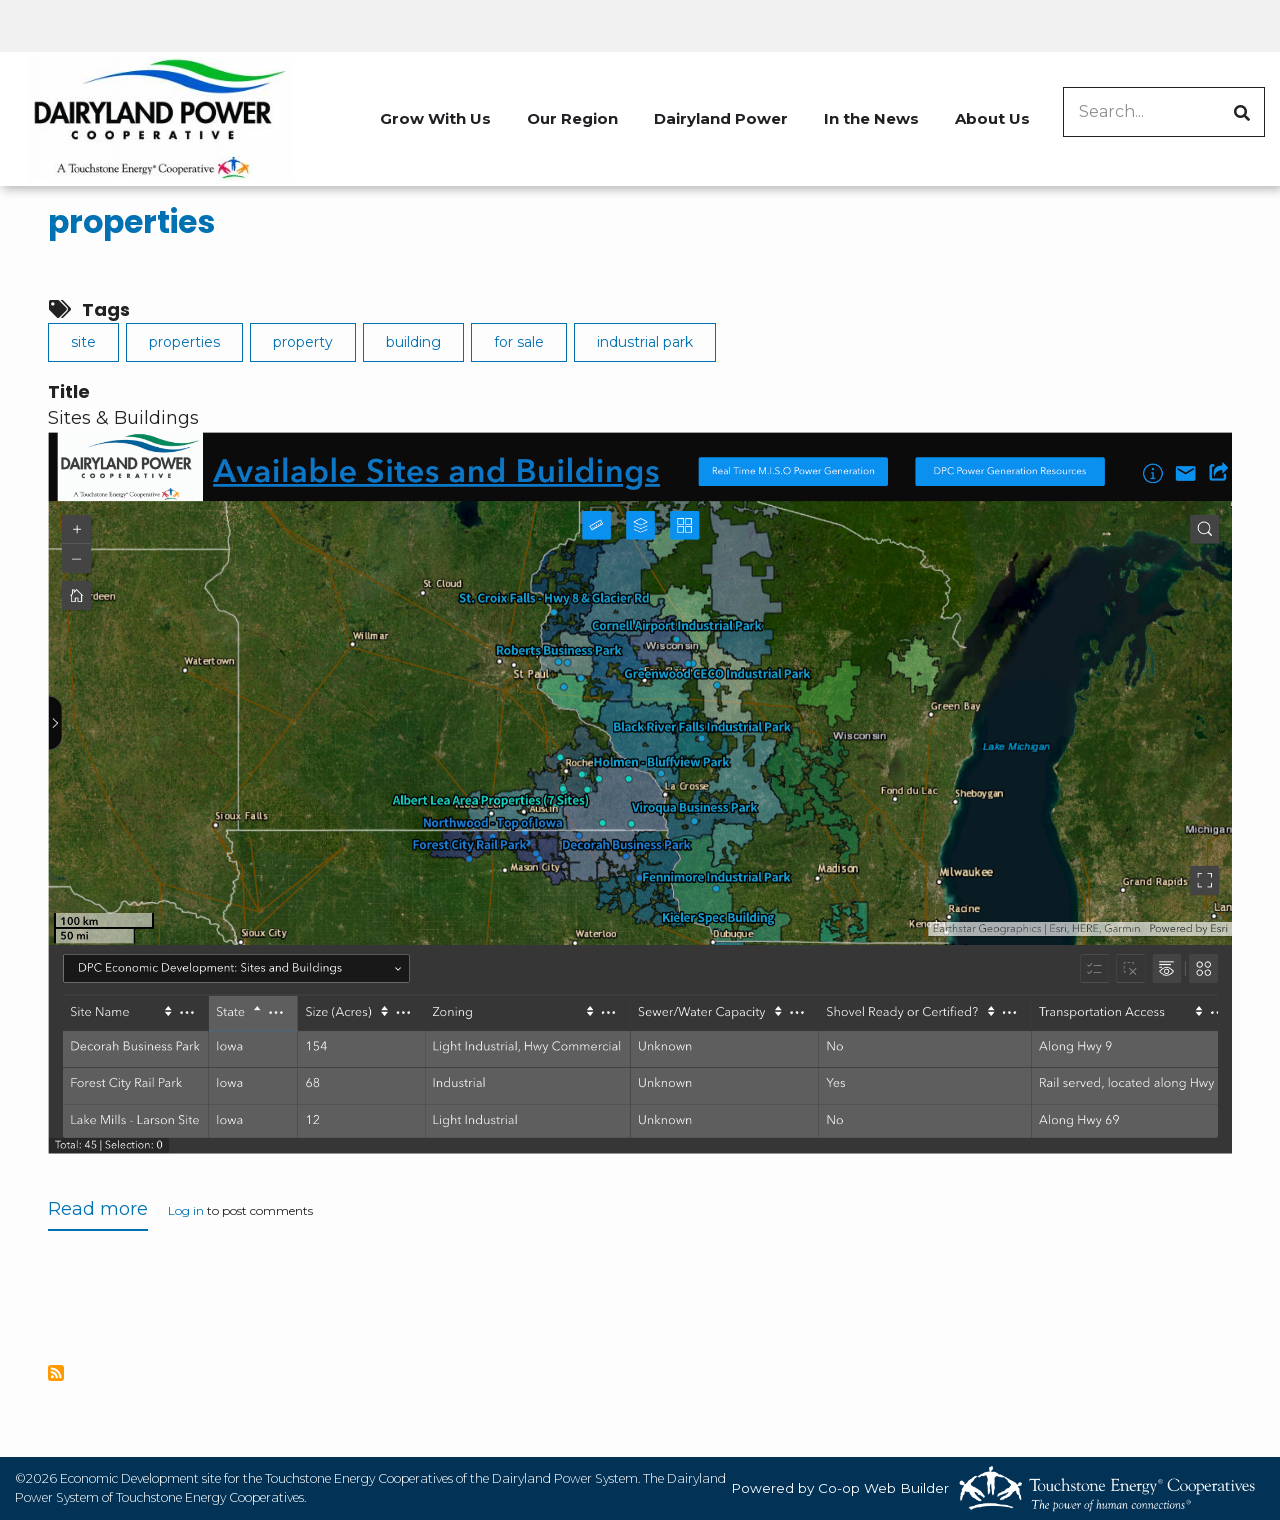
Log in (186, 1211)
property (303, 342)
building (413, 342)
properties (131, 222)
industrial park (645, 342)
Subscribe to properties (56, 1373)
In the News (871, 118)
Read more (98, 1213)
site (83, 342)
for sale (519, 342)
